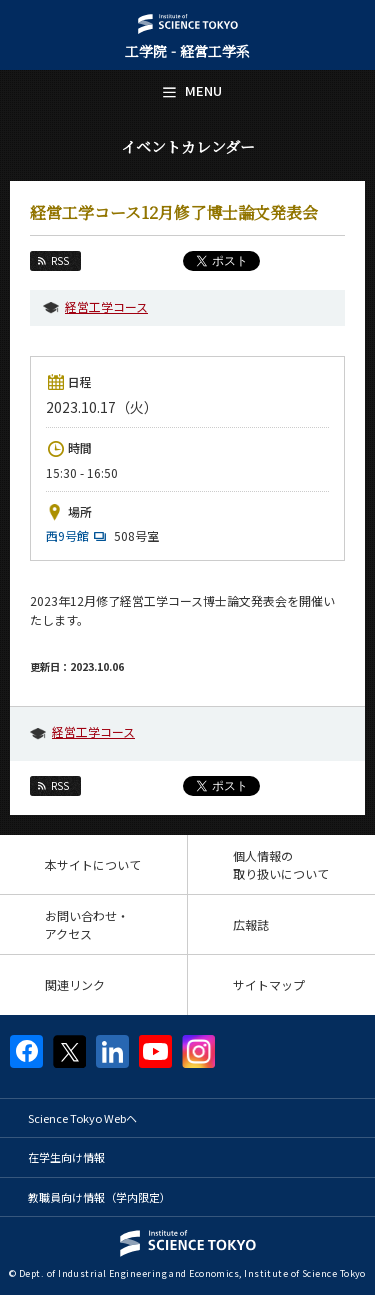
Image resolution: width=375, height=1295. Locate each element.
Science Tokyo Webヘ (82, 1118)
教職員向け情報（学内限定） (99, 1197)
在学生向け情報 (66, 1157)
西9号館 (78, 535)
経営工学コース (106, 306)
